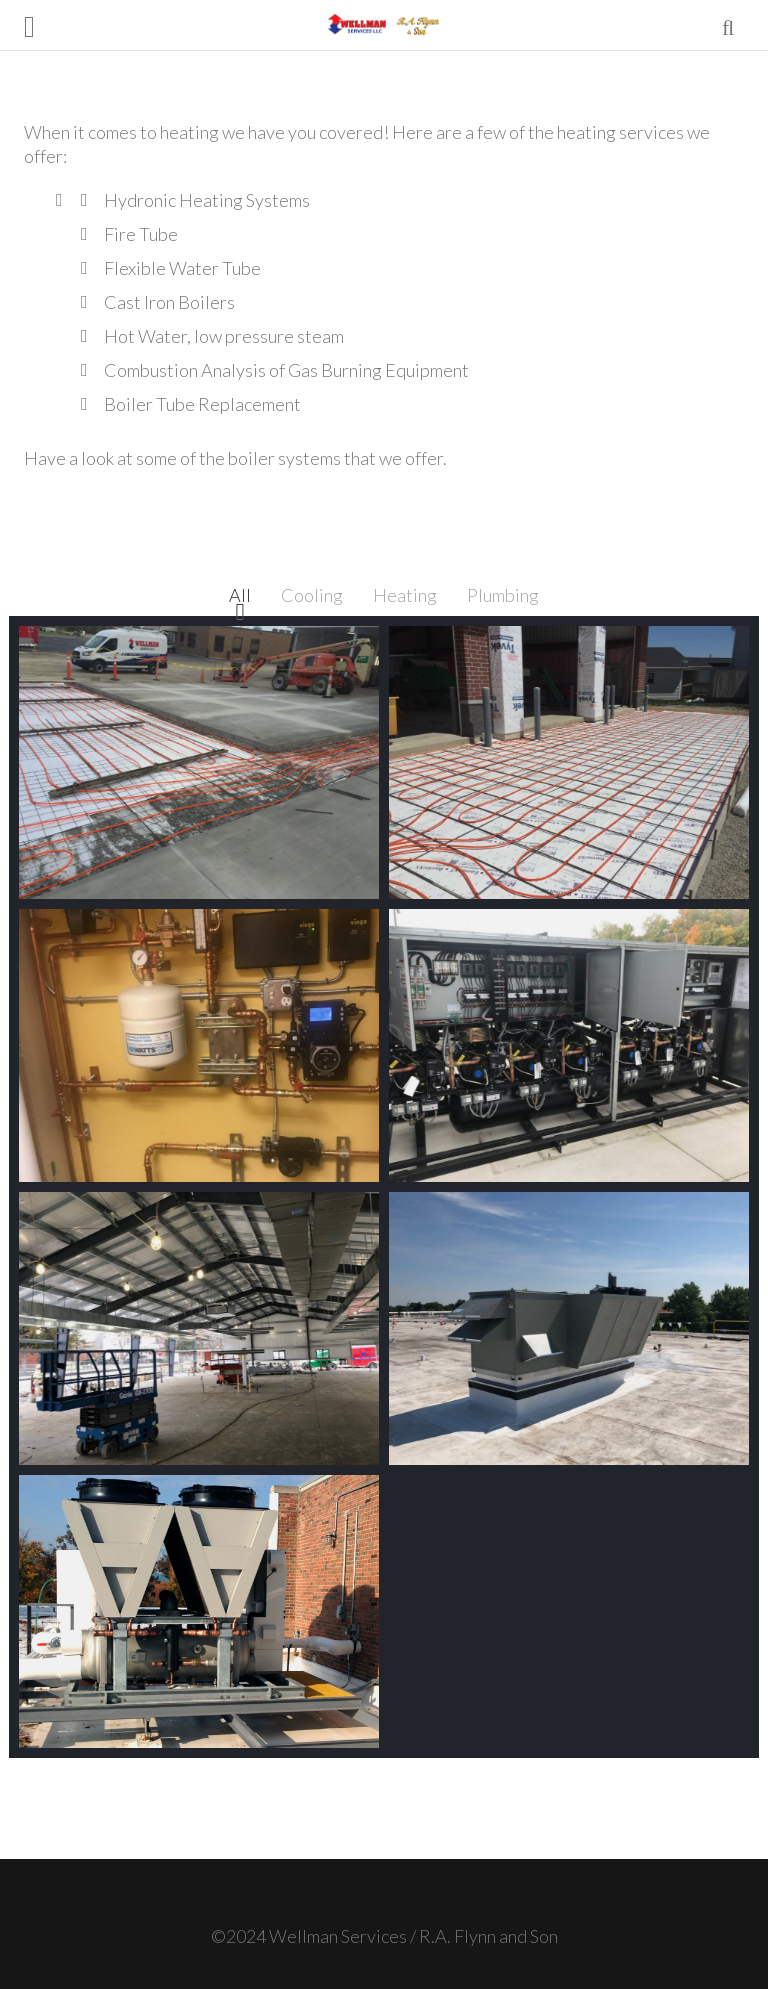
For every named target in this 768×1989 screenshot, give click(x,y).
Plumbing (503, 595)
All (240, 595)
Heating (405, 595)
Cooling (312, 595)
